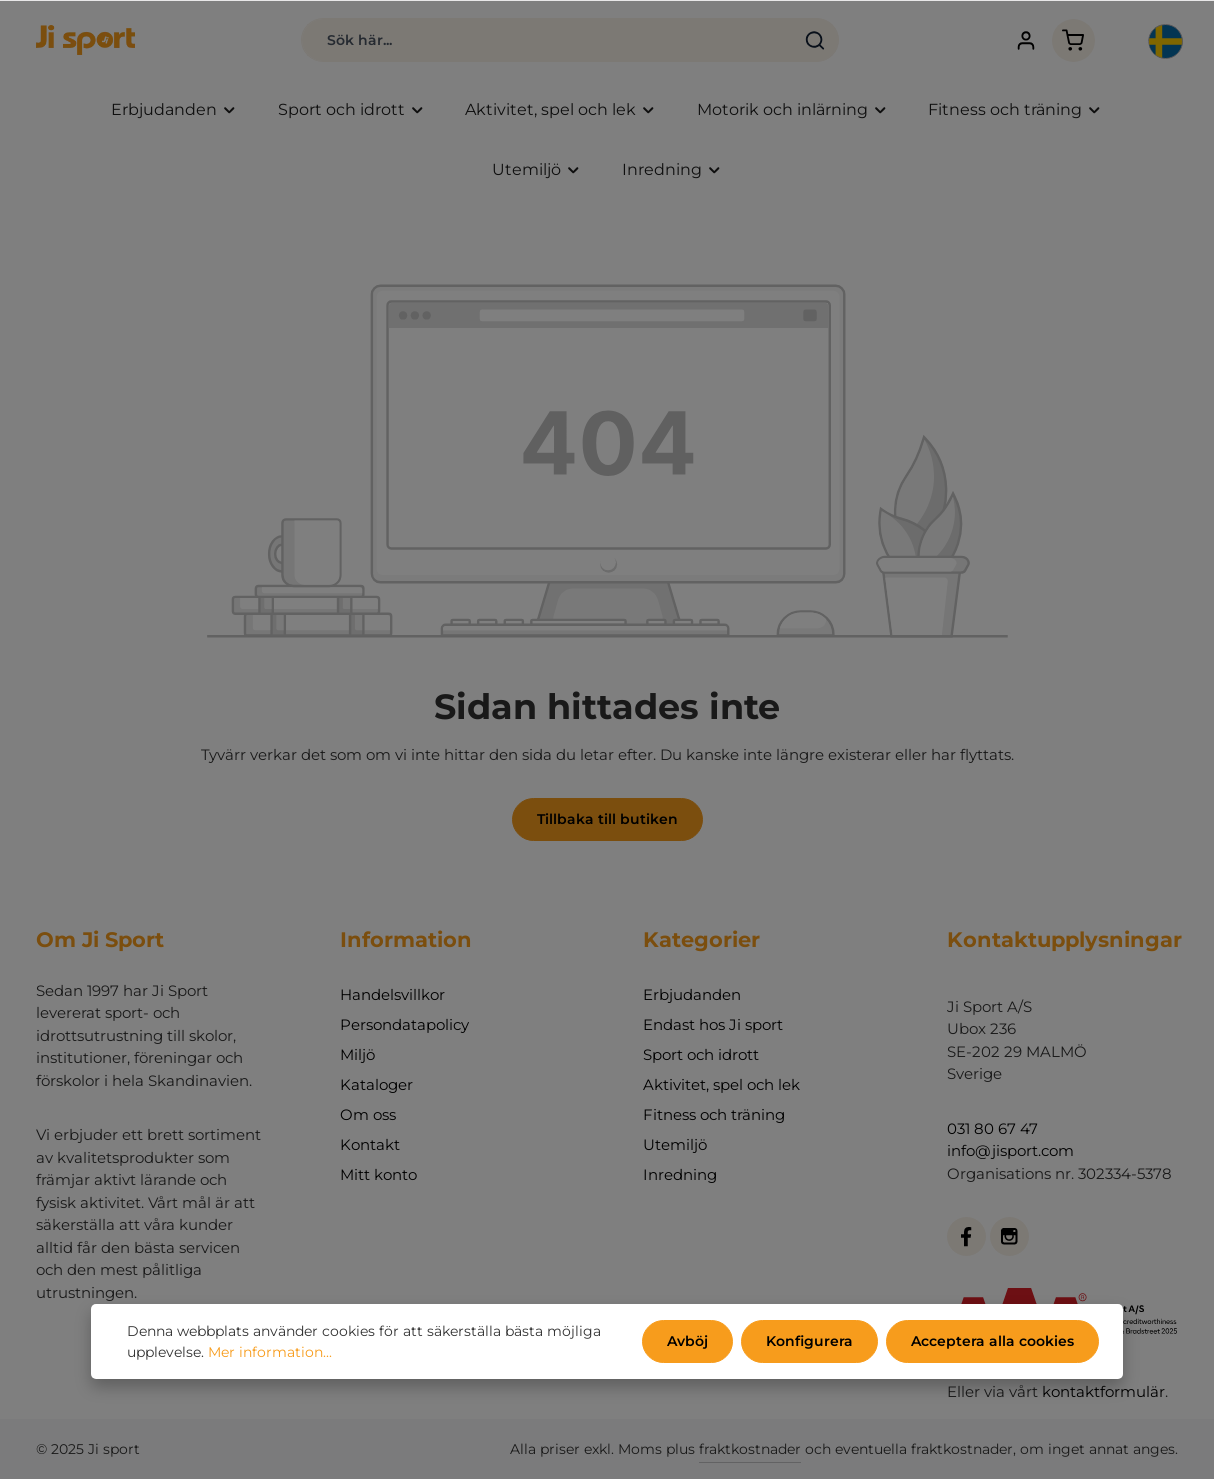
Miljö (357, 1054)
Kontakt (370, 1144)
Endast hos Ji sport (713, 1024)
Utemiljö (675, 1144)
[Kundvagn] (1073, 40)
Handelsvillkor (392, 994)
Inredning (680, 1174)
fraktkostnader (750, 1449)
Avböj (687, 1341)
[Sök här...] (547, 40)
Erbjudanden (692, 994)
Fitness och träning (714, 1114)
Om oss (368, 1114)
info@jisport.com (1010, 1150)
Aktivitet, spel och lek (721, 1084)
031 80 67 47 (992, 1128)
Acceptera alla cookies (992, 1341)
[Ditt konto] (1026, 40)
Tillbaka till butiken (607, 819)
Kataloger (376, 1084)
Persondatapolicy (404, 1024)
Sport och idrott (701, 1054)
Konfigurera (809, 1341)
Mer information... (270, 1352)
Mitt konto (378, 1174)
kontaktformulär (1103, 1391)
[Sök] (815, 40)
